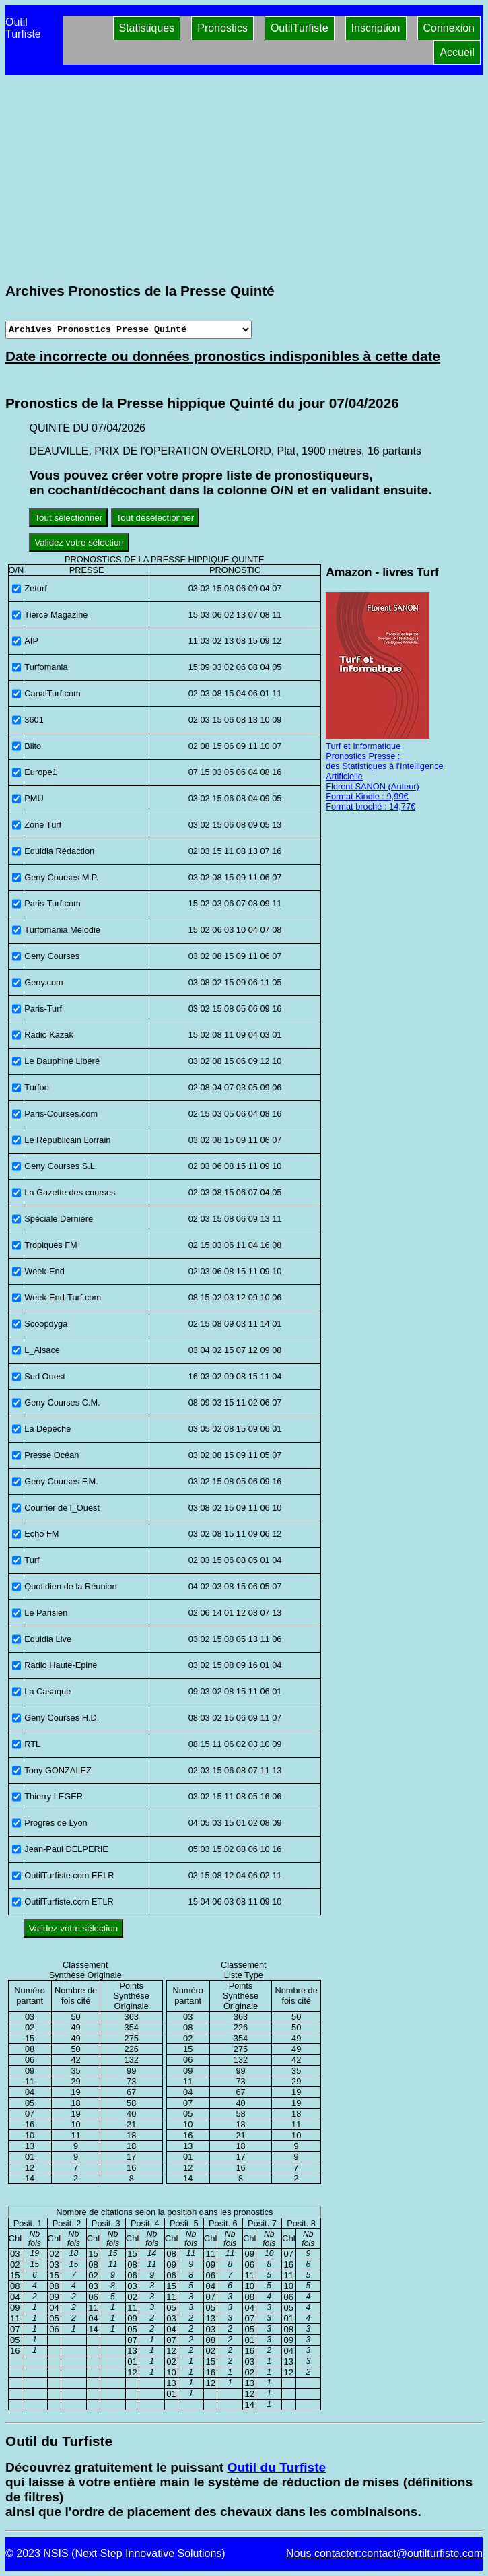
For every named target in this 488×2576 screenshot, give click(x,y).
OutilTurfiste (299, 28)
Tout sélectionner (68, 518)
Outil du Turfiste (276, 2467)
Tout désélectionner (155, 518)
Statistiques (147, 28)
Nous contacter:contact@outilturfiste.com (384, 2553)
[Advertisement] (244, 179)
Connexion (449, 28)
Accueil (457, 52)
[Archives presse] (128, 330)
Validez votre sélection (78, 542)
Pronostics (222, 28)
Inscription (375, 28)
